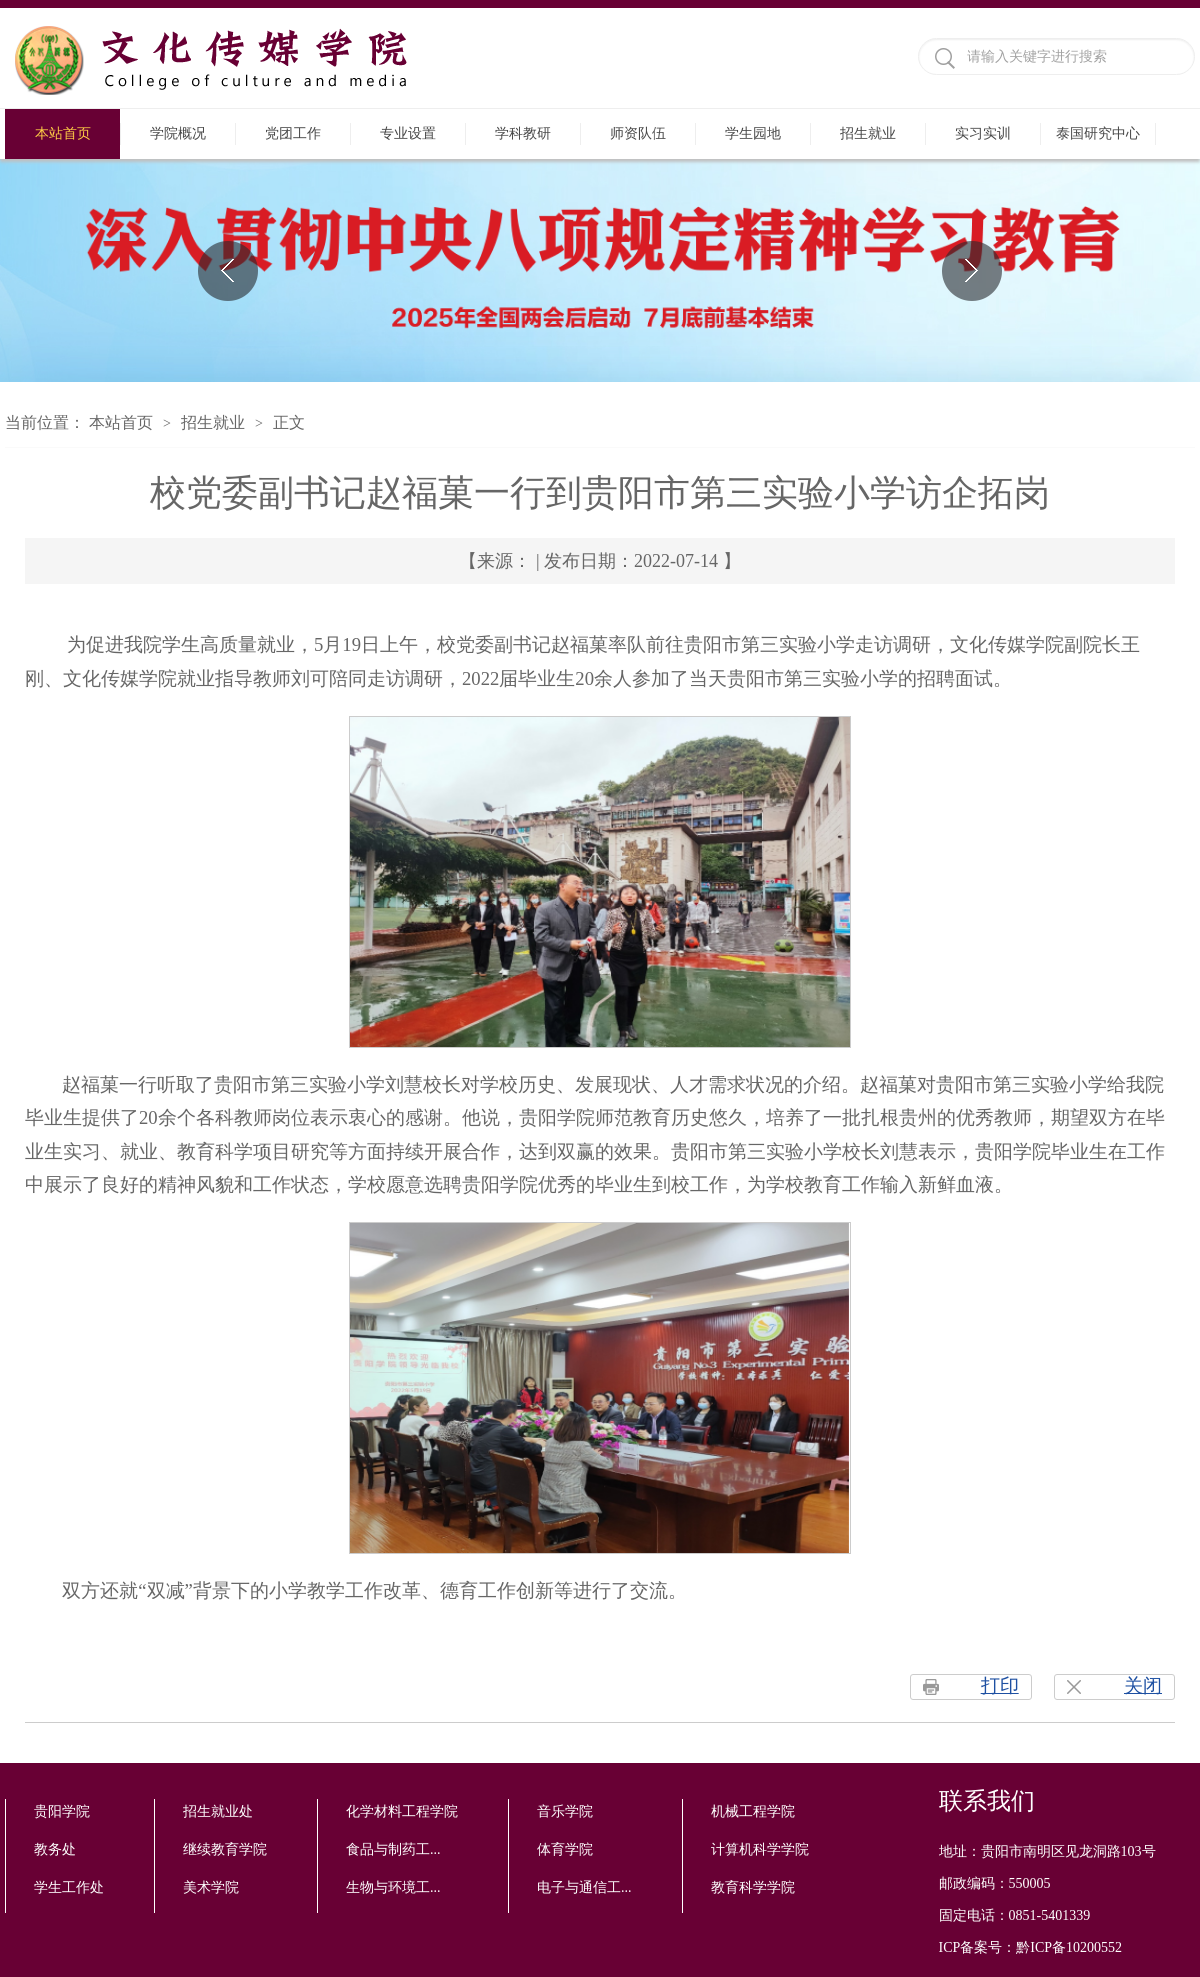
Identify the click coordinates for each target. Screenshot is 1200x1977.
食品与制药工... (393, 1849)
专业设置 (408, 133)
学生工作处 (69, 1887)
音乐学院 (565, 1811)
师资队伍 (638, 133)
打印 (1000, 1685)
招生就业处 (218, 1811)
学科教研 (523, 133)
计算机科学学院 (760, 1849)
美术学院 (211, 1887)
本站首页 (63, 133)
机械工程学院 (753, 1811)
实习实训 (983, 133)
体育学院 (565, 1849)
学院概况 (178, 133)
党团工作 (293, 133)
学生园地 (753, 133)
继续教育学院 (225, 1849)
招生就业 (868, 133)
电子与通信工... (584, 1887)
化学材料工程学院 (402, 1811)
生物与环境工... (393, 1887)
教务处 (55, 1849)
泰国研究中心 (1098, 133)
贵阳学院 (62, 1811)
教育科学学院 (753, 1887)
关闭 (1143, 1685)
